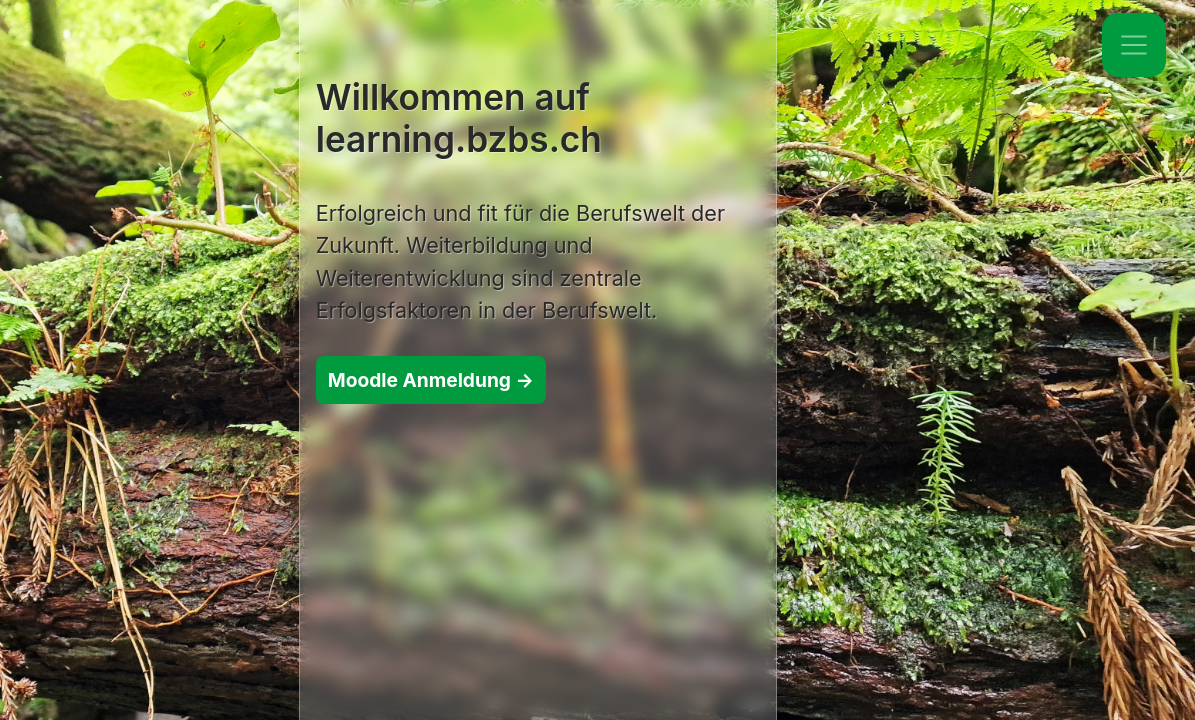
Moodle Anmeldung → (431, 380)
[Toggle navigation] (1134, 45)
